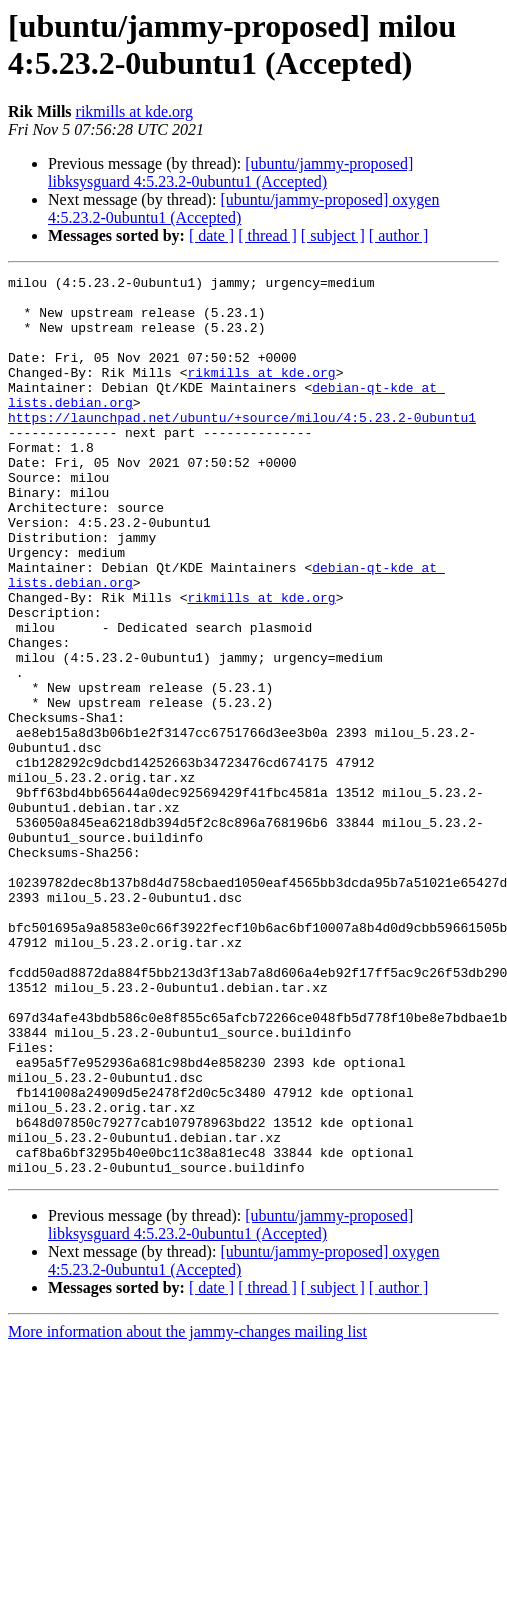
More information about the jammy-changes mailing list (187, 1511)
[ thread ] (267, 235)
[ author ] (399, 235)
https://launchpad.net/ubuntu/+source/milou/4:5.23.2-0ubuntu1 (242, 447)
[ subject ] (333, 235)
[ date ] (211, 235)
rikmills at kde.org (134, 111)
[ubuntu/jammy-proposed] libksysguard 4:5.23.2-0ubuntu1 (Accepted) (230, 172)
